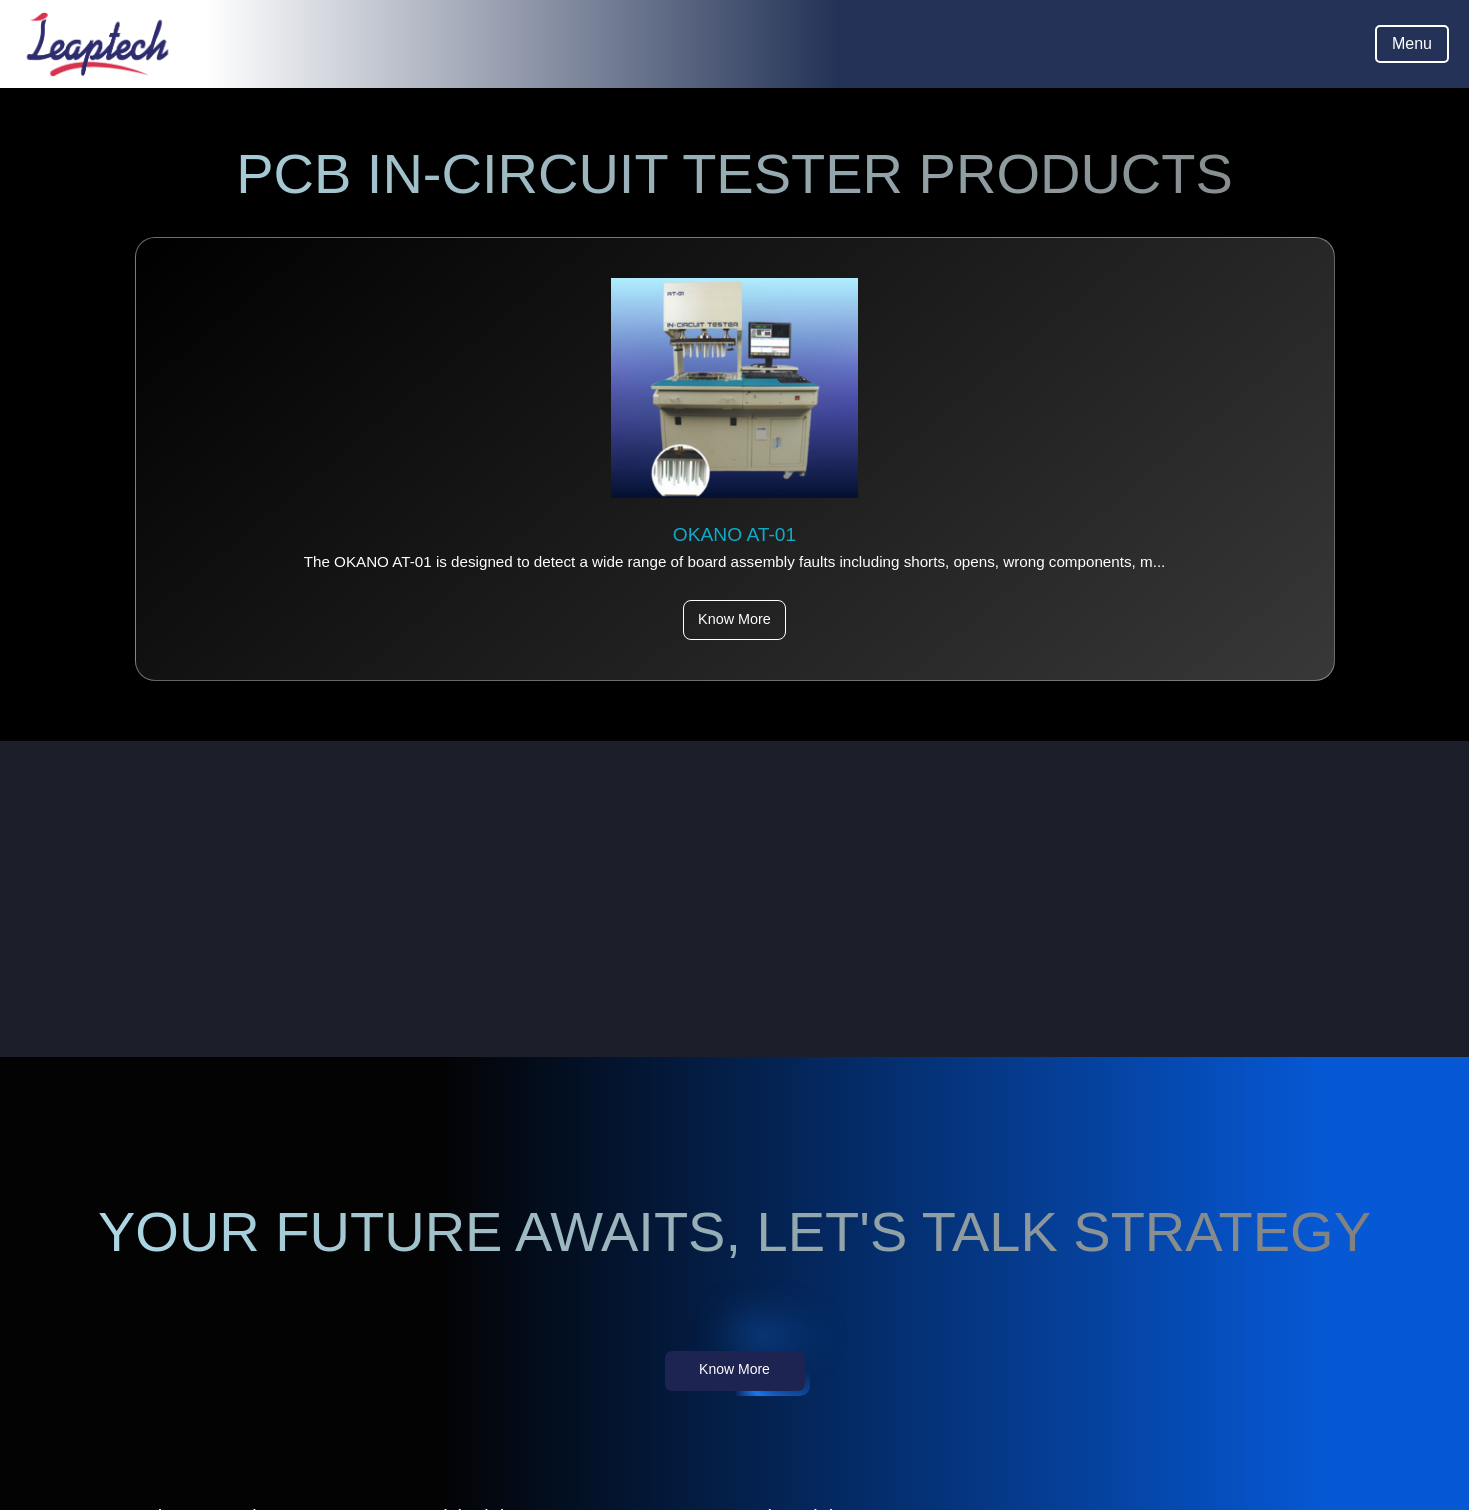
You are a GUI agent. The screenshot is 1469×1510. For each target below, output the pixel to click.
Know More (734, 619)
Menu (1412, 43)
